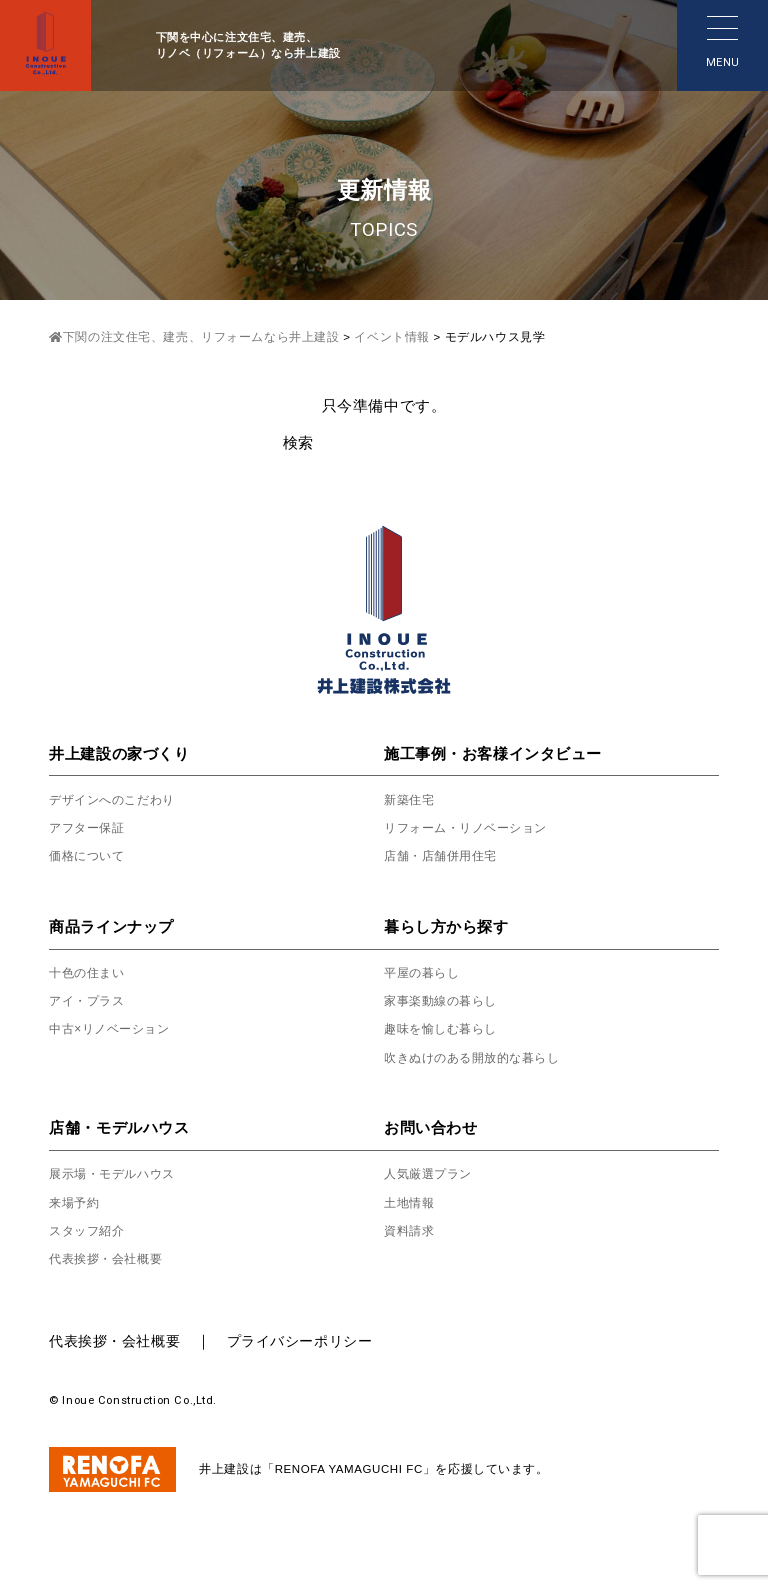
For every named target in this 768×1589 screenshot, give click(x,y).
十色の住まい (92, 972)
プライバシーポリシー (314, 1340)
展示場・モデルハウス (122, 1173)
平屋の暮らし (427, 972)
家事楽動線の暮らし (449, 1000)
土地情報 (413, 1202)
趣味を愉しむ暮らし (449, 1028)
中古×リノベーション (119, 1028)
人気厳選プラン (435, 1173)
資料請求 (413, 1230)
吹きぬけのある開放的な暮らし (486, 1057)
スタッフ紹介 (92, 1230)
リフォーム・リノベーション (479, 827)
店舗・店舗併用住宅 (449, 855)
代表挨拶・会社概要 (114, 1258)
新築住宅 (413, 799)
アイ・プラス (92, 1000)
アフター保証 (92, 827)
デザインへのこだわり (122, 799)
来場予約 (78, 1202)
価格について (92, 855)
